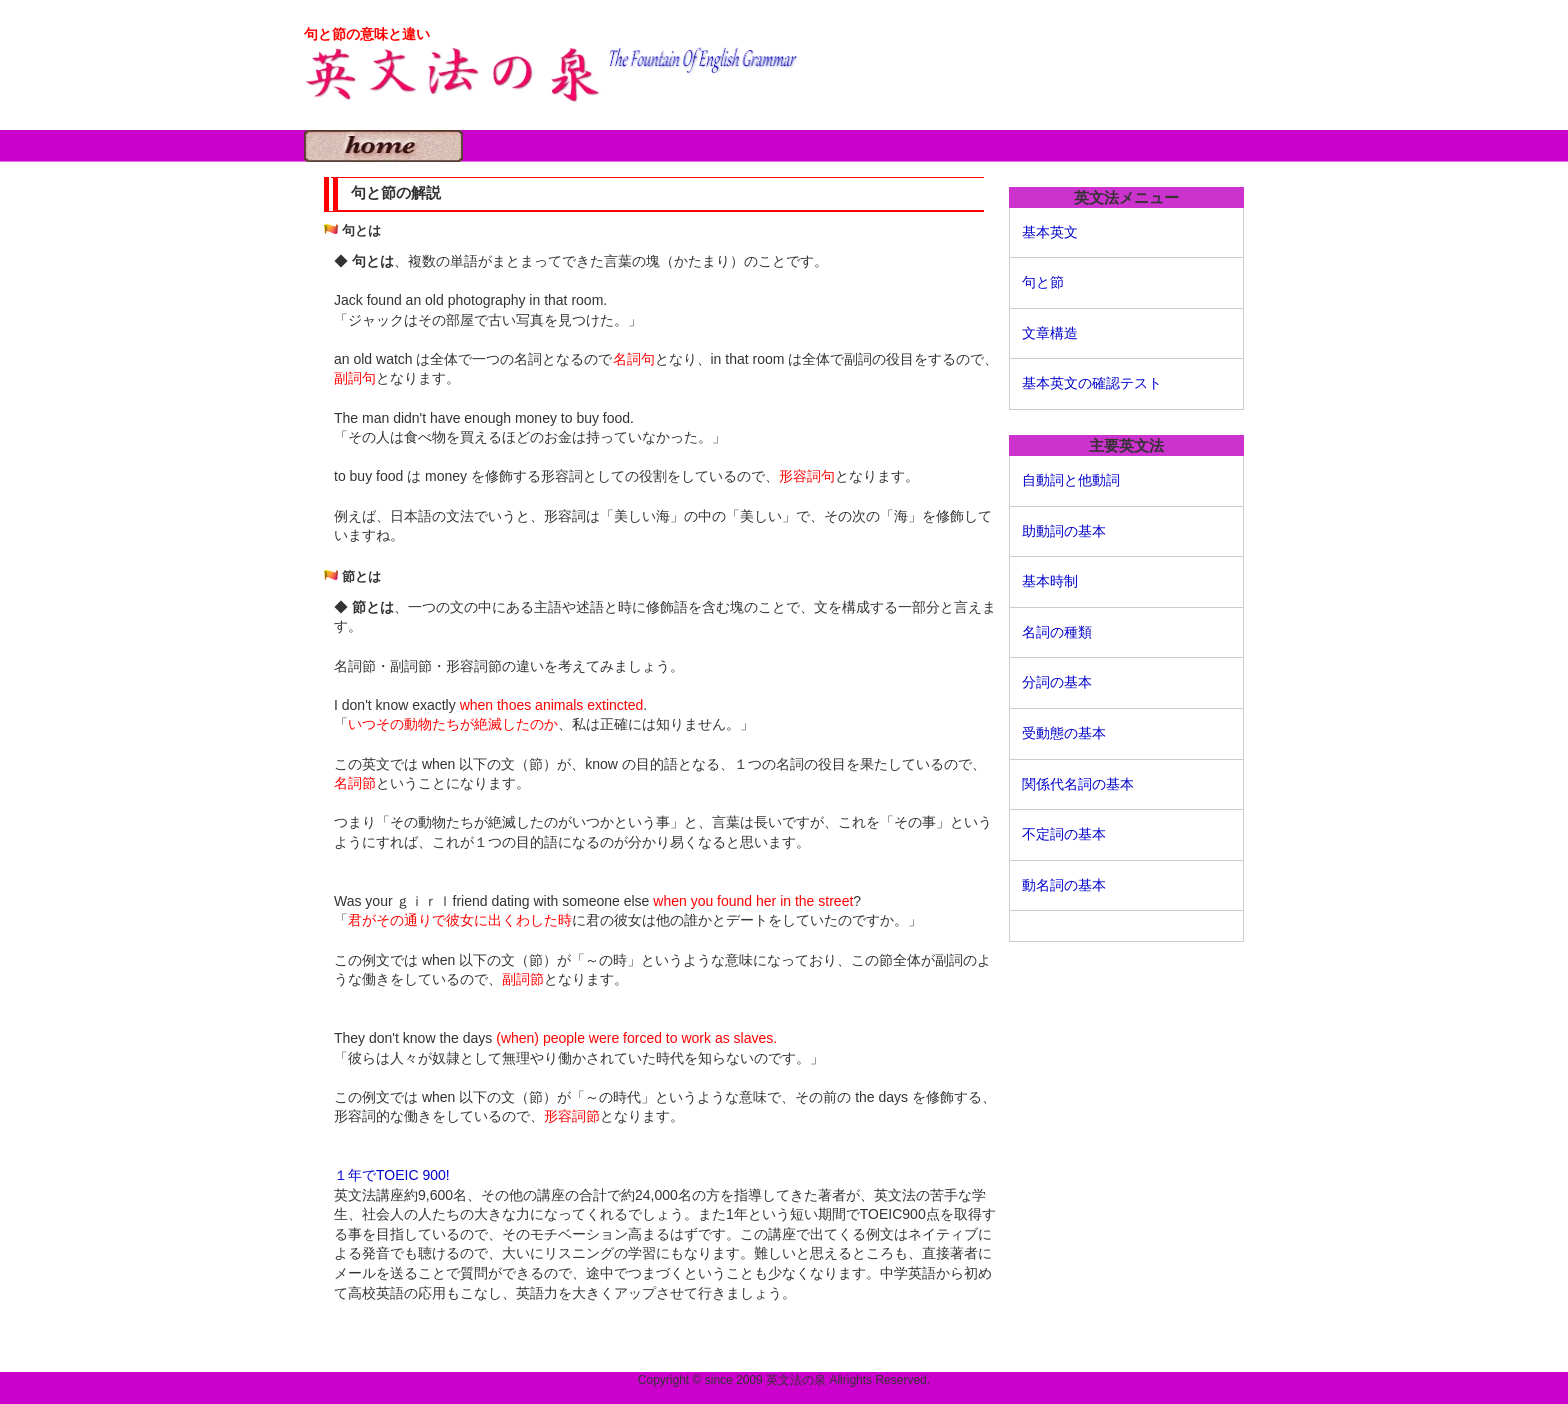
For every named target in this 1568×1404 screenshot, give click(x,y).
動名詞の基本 (1064, 885)
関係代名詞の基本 (1078, 784)
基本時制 (1050, 581)
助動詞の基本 (1064, 531)
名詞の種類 (1057, 632)
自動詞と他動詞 (1071, 480)
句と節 (1043, 282)
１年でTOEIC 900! (392, 1175)
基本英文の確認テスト (1092, 383)
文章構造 (1050, 333)
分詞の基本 (1057, 682)
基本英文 (1050, 232)
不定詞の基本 (1064, 834)
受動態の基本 (1064, 733)
